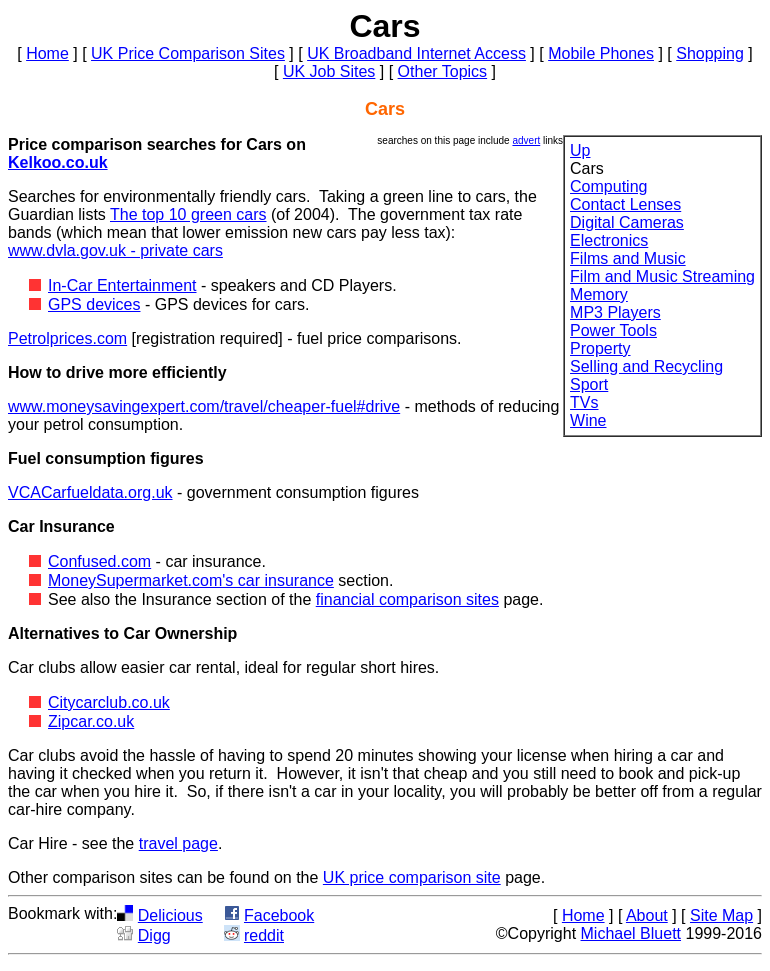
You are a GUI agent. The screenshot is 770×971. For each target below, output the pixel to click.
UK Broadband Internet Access (416, 53)
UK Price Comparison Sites (188, 53)
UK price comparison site (412, 877)
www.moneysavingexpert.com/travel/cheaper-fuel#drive (204, 406)
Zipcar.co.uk (91, 721)
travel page (178, 843)
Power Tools (613, 330)
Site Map (721, 915)
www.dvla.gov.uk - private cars (115, 250)
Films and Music (628, 258)
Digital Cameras (627, 222)
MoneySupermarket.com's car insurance (191, 580)
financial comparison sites (407, 599)
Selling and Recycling (646, 366)
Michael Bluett (631, 933)
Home (47, 53)
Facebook (279, 915)
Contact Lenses (625, 204)
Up (580, 150)
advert (526, 140)
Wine (588, 420)
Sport (589, 384)
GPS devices (94, 304)
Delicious (170, 915)
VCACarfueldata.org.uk (90, 492)
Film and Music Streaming (662, 276)
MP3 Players (615, 312)
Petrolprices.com (67, 338)
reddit (264, 935)
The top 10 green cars (188, 214)
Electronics (609, 240)
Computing (608, 186)
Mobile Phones (601, 53)
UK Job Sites (329, 71)
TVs (584, 402)
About (647, 915)
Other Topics (443, 71)
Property (600, 348)
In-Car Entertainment (122, 285)
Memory (599, 294)
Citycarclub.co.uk (109, 702)
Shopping (710, 53)
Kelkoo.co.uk (58, 162)
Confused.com (99, 561)
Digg (154, 935)
